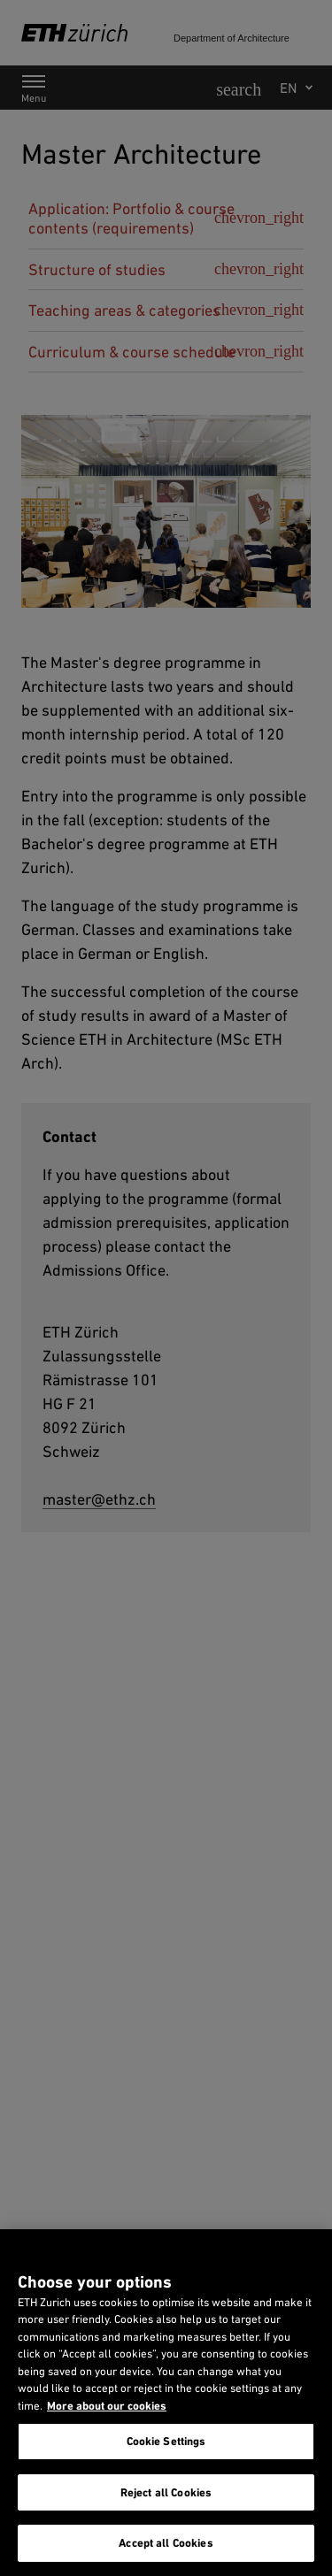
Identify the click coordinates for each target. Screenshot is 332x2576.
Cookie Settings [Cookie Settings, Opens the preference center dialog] (166, 2441)
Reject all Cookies (166, 2492)
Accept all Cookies (165, 2542)
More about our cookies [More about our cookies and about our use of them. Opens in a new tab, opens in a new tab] (106, 2405)
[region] (166, 2402)
